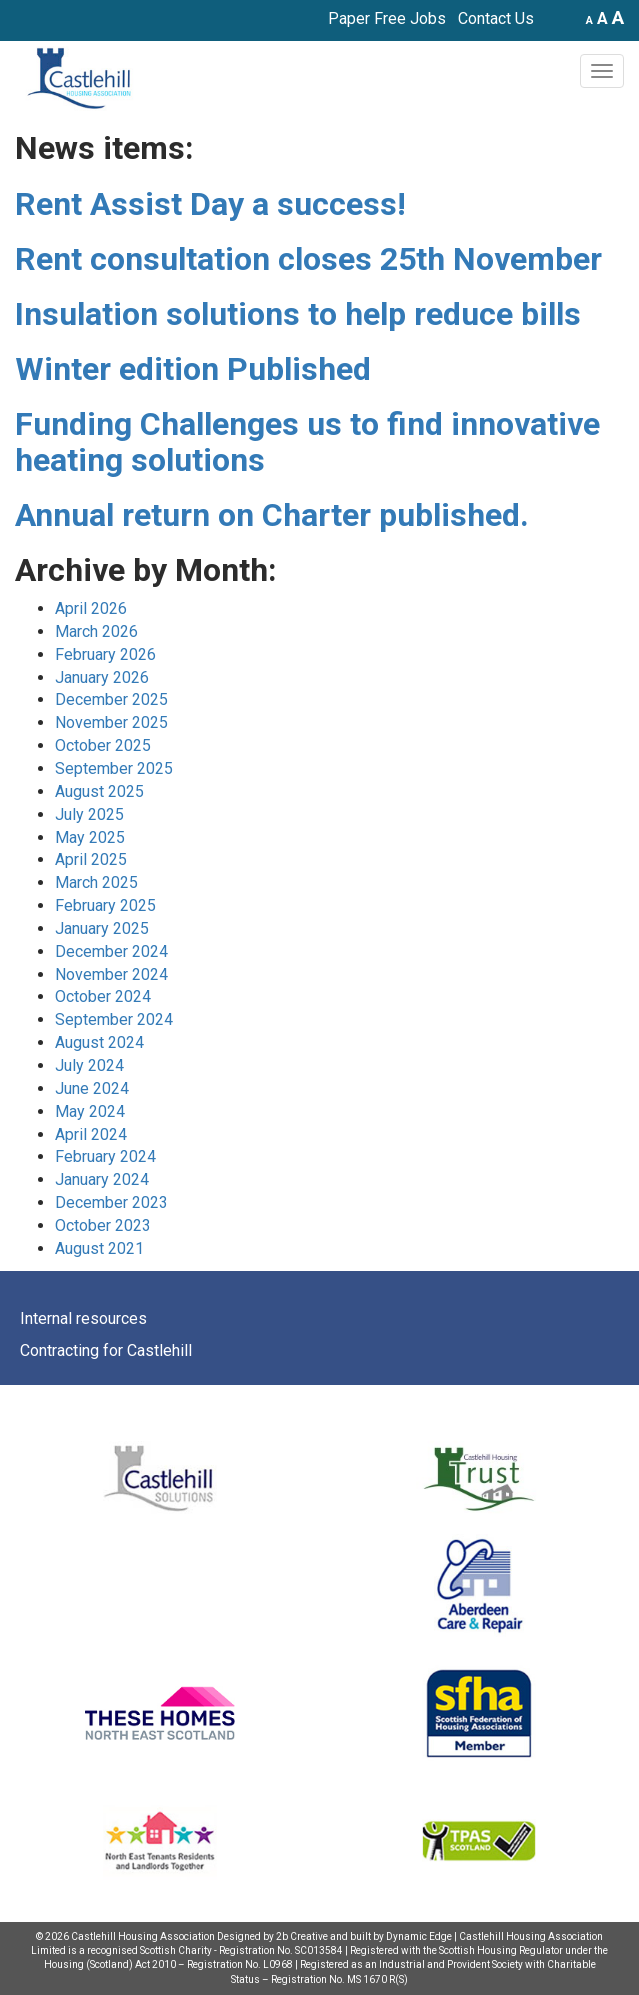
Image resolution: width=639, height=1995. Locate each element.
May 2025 (90, 837)
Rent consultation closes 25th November (308, 259)
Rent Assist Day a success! (210, 204)
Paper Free (367, 18)
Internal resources (83, 1318)
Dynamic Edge (419, 1936)
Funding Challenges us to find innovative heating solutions (307, 441)
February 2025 (105, 905)
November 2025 (111, 722)
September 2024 (114, 1019)
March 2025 (96, 882)
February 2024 (105, 1156)
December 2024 (111, 951)
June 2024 (92, 1088)
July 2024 (89, 1065)
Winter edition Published (193, 369)
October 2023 (103, 1225)
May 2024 (90, 1111)
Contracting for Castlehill (106, 1350)
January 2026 (102, 677)
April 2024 (91, 1134)
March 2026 (96, 631)
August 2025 (99, 791)
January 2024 (102, 1179)
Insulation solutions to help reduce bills (298, 314)
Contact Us (496, 18)
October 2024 (103, 996)
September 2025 (114, 768)
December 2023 (111, 1202)
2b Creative (302, 1936)
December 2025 (111, 699)
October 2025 (103, 745)
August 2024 (99, 1042)
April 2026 (91, 608)
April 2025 (91, 859)
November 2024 (111, 974)
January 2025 (102, 928)
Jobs (428, 18)
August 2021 (99, 1248)
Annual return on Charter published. (272, 515)
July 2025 (89, 814)
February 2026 (105, 654)
